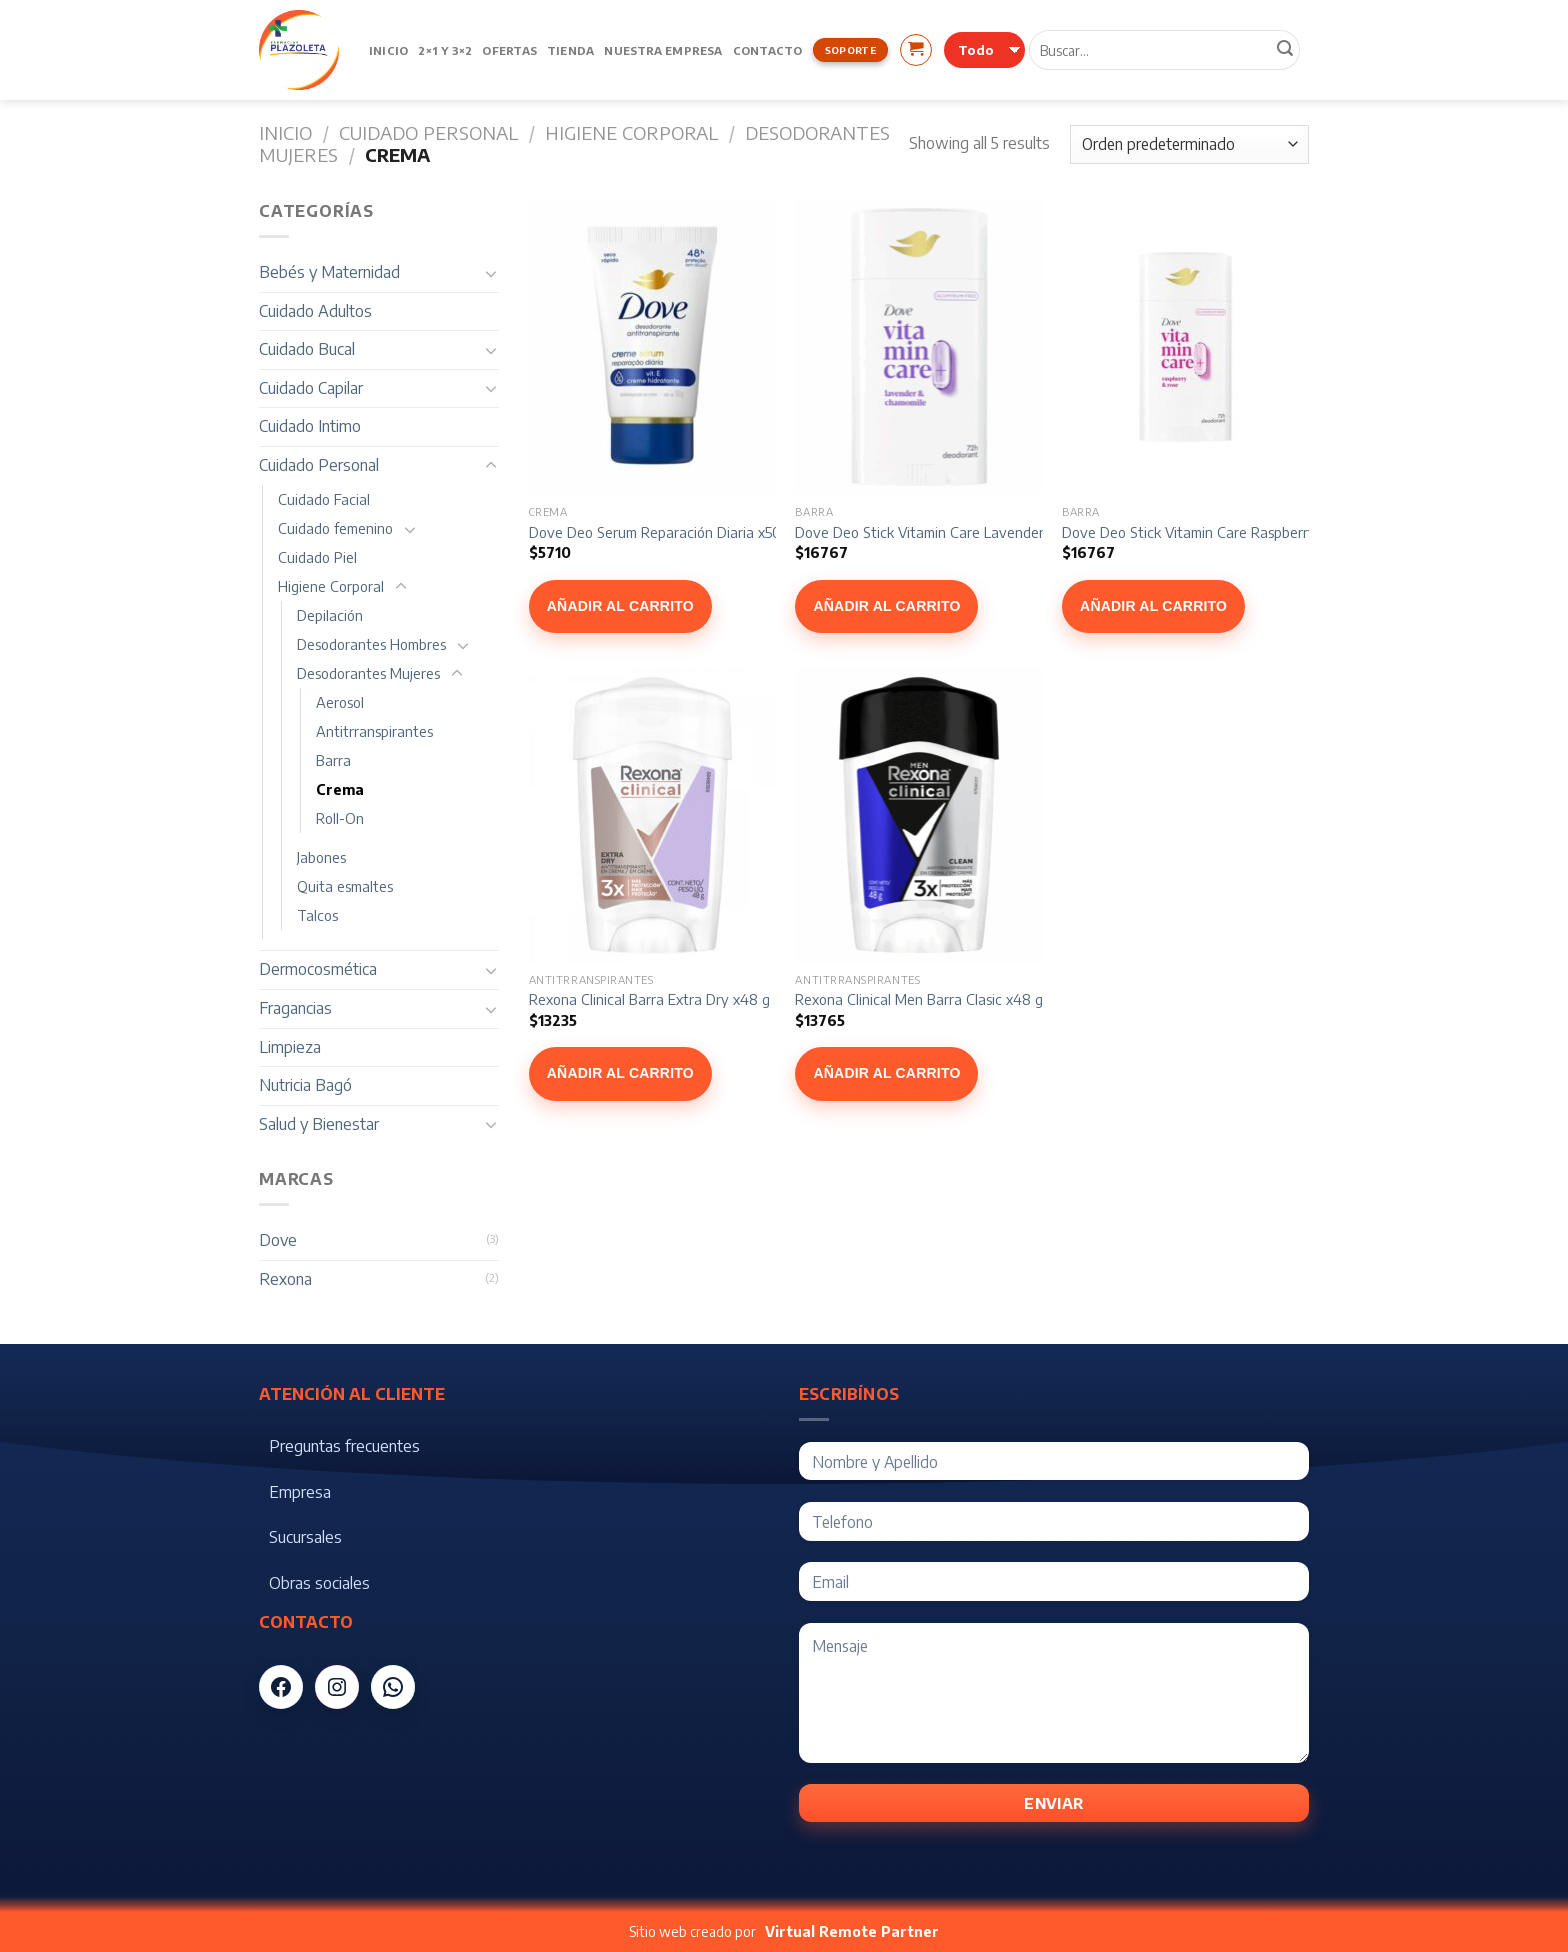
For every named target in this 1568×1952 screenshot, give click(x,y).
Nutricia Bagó (305, 1085)
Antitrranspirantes (374, 731)
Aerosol (340, 702)
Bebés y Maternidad (329, 272)
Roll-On (340, 818)
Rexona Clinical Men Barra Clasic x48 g (919, 999)
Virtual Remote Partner (852, 1931)
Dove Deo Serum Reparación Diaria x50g (659, 532)
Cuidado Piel (317, 557)
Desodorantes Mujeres (368, 673)
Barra (333, 760)
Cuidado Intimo (310, 426)
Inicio (388, 50)
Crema (340, 789)
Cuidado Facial (324, 499)
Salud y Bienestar (319, 1124)
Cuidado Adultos (315, 311)
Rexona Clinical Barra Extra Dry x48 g (649, 999)
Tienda (570, 50)
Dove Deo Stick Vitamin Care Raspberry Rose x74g (1224, 532)
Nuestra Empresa (663, 50)
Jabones (321, 857)
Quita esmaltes (345, 886)
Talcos (317, 915)
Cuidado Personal (428, 132)
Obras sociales (319, 1583)
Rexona (285, 1279)
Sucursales (305, 1537)
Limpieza (290, 1047)
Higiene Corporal (631, 132)
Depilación (330, 615)
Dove (278, 1240)
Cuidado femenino (335, 528)
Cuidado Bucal (307, 349)
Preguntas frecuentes (344, 1446)
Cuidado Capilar (311, 388)
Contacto (768, 50)
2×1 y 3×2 (445, 50)
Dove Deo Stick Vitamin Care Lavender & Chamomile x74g (981, 532)
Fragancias (295, 1008)
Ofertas (509, 50)
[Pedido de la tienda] (1189, 144)
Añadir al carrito (620, 606)
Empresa (300, 1492)
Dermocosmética (318, 969)
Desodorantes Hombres (371, 644)
